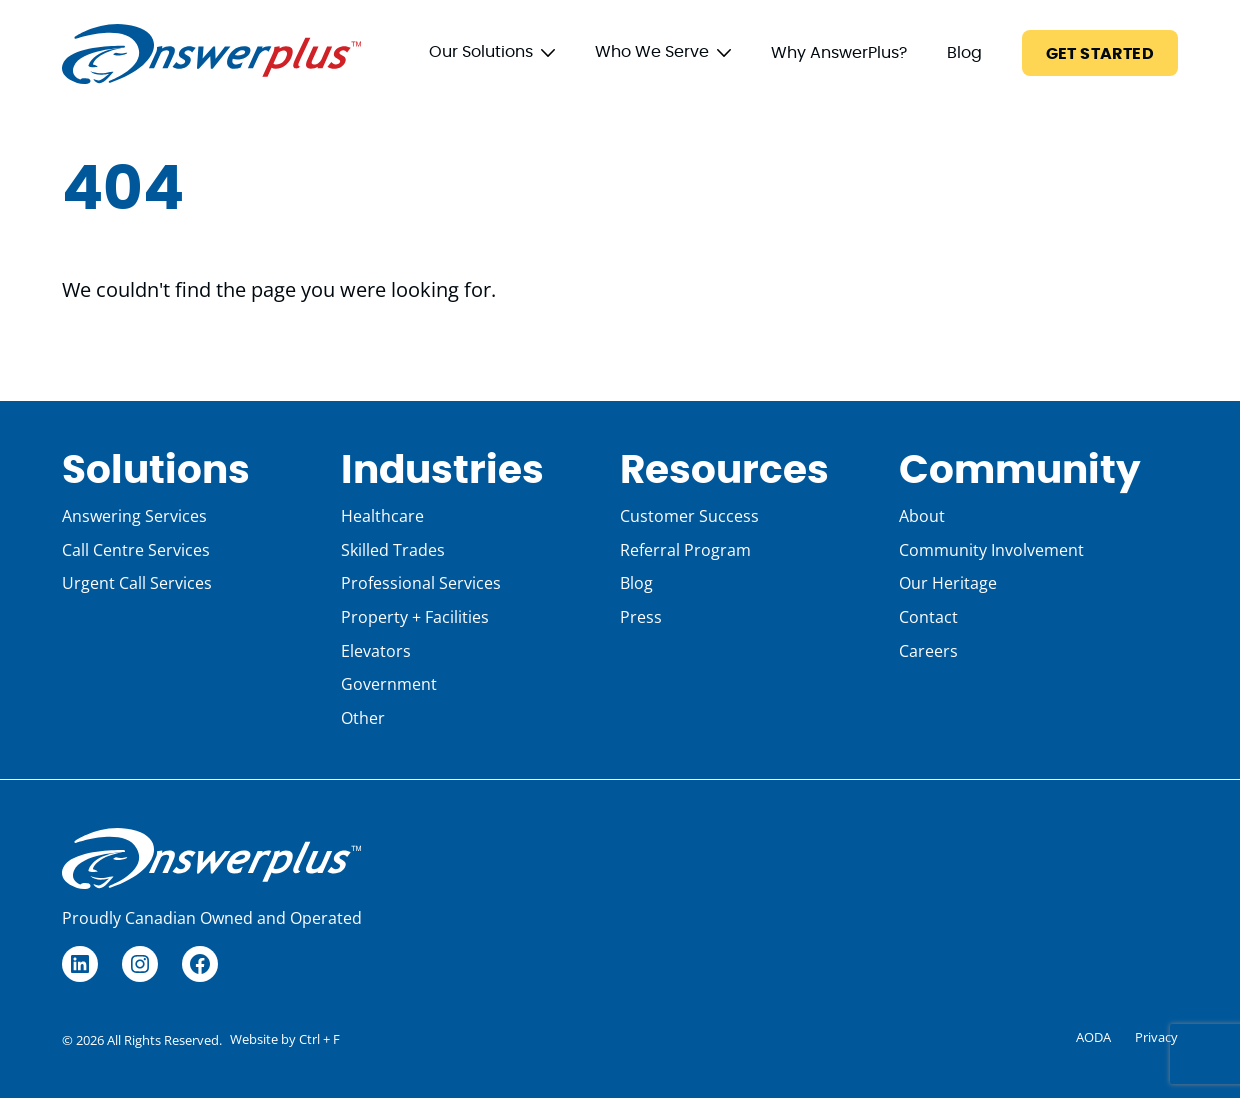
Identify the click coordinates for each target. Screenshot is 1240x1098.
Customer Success (689, 516)
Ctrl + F (319, 1039)
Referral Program (685, 550)
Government (389, 684)
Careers (928, 651)
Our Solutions (481, 52)
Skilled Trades (393, 550)
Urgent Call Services (137, 583)
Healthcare (382, 516)
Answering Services (134, 516)
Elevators (376, 651)
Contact (928, 617)
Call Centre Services (136, 550)
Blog (964, 53)
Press (641, 617)
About (922, 516)
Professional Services (421, 583)
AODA (1093, 1037)
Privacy (1156, 1037)
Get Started (1100, 54)
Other (363, 718)
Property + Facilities (415, 617)
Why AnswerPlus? (839, 53)
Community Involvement (991, 550)
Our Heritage (948, 583)
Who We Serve (652, 52)
